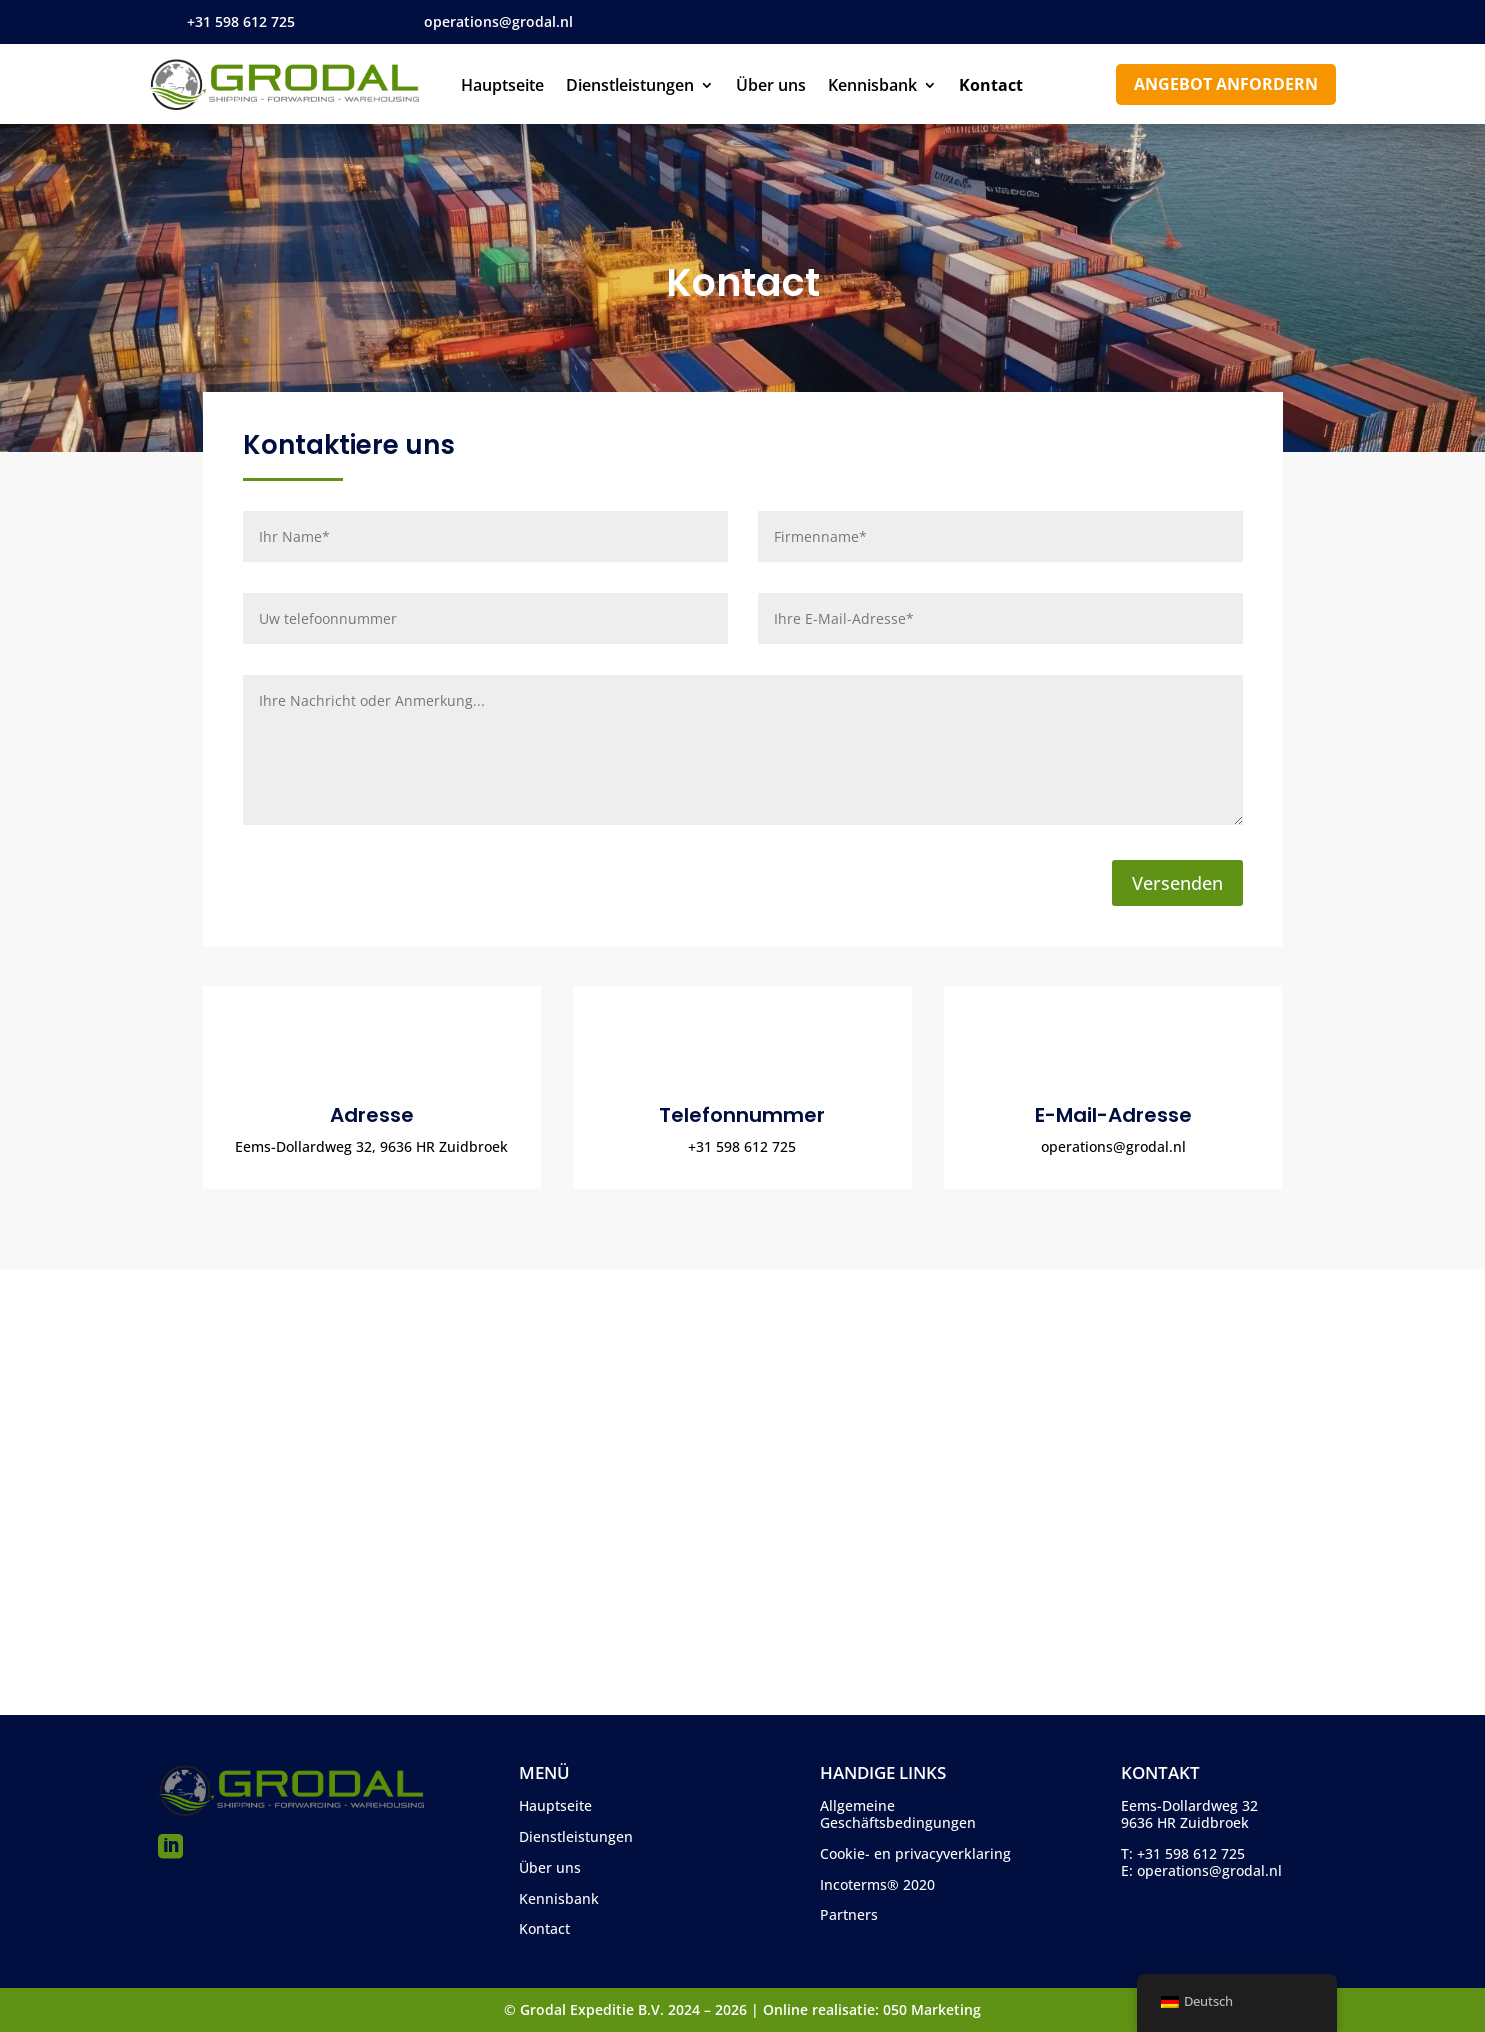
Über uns (771, 87)
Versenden (1177, 883)
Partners (849, 1914)
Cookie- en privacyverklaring (915, 1853)
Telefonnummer (742, 1115)
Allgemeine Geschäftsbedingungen (898, 1814)
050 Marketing (932, 2009)
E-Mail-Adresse (1113, 1115)
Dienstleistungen (630, 87)
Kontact (991, 87)
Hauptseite (502, 87)
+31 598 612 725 (241, 21)
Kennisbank (872, 87)
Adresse (372, 1115)
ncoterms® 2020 (879, 1884)
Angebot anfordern (1226, 84)
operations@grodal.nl (498, 21)
